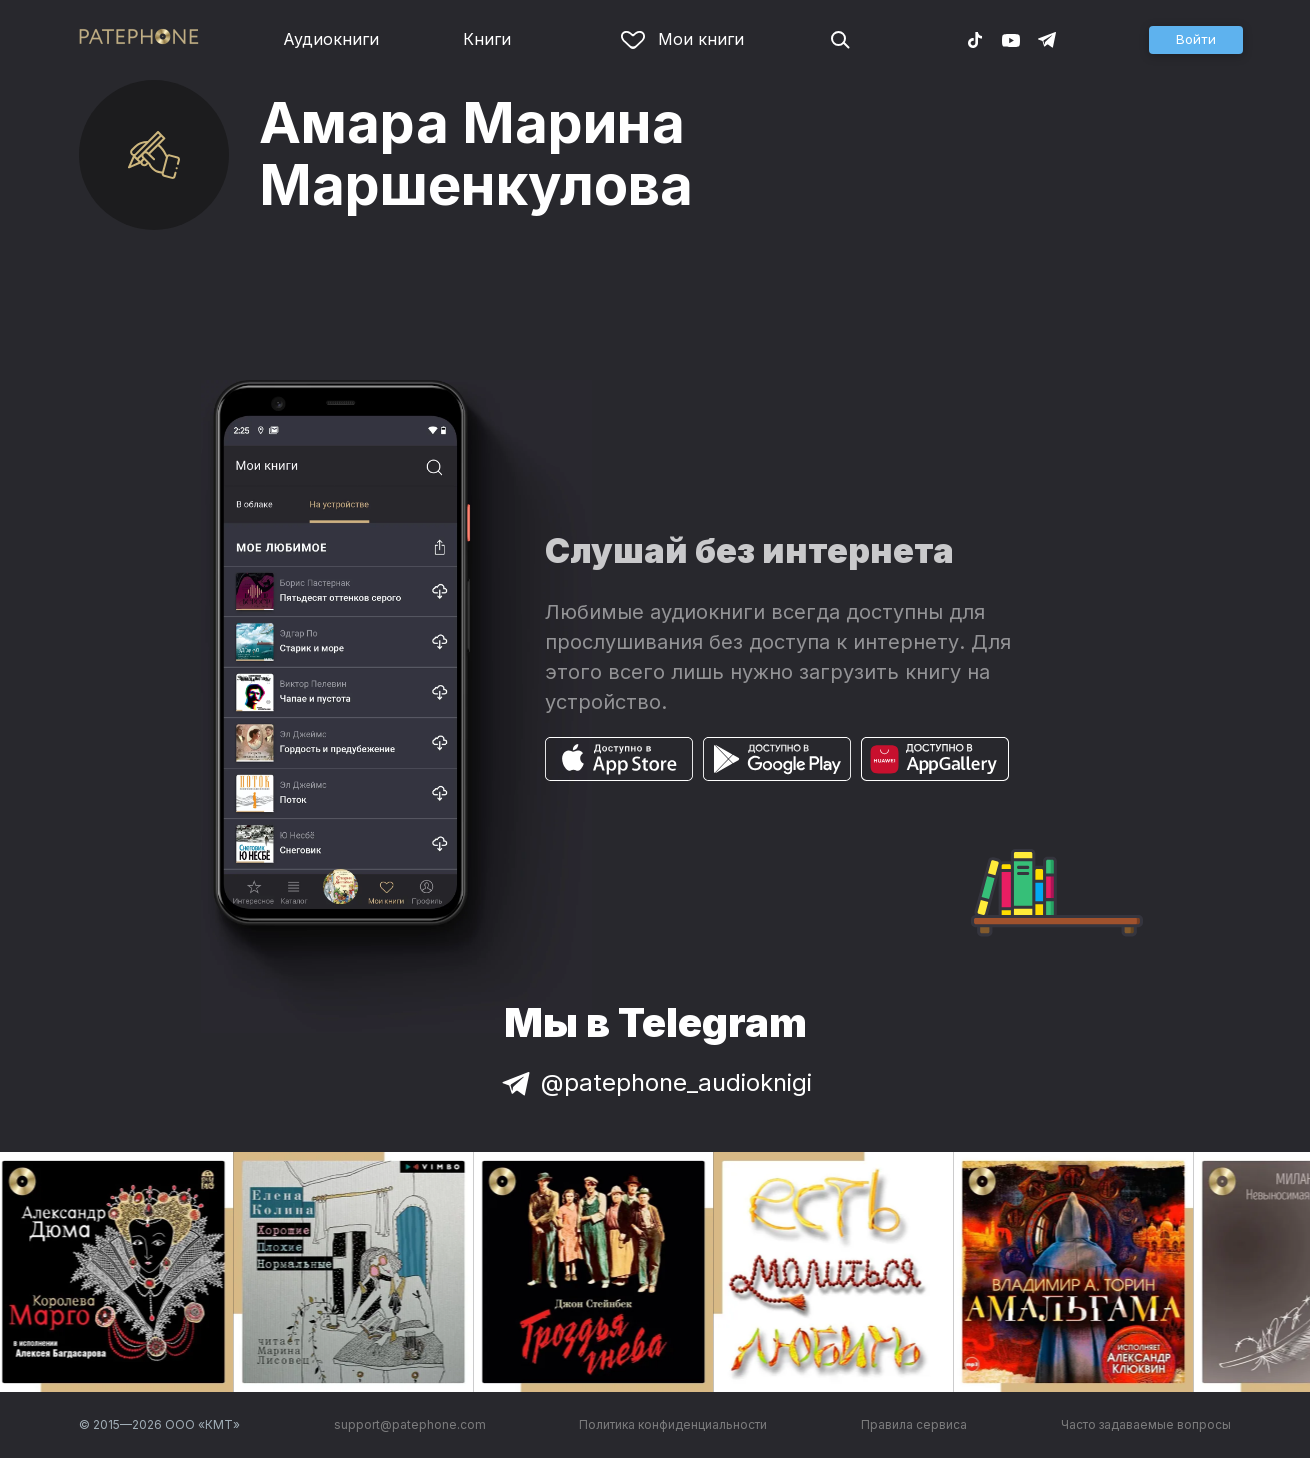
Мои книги (682, 39)
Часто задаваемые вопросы (1146, 1424)
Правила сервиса (914, 1424)
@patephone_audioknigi (655, 1082)
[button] (1196, 40)
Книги (487, 39)
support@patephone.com (410, 1424)
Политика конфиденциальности (673, 1424)
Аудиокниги (331, 39)
